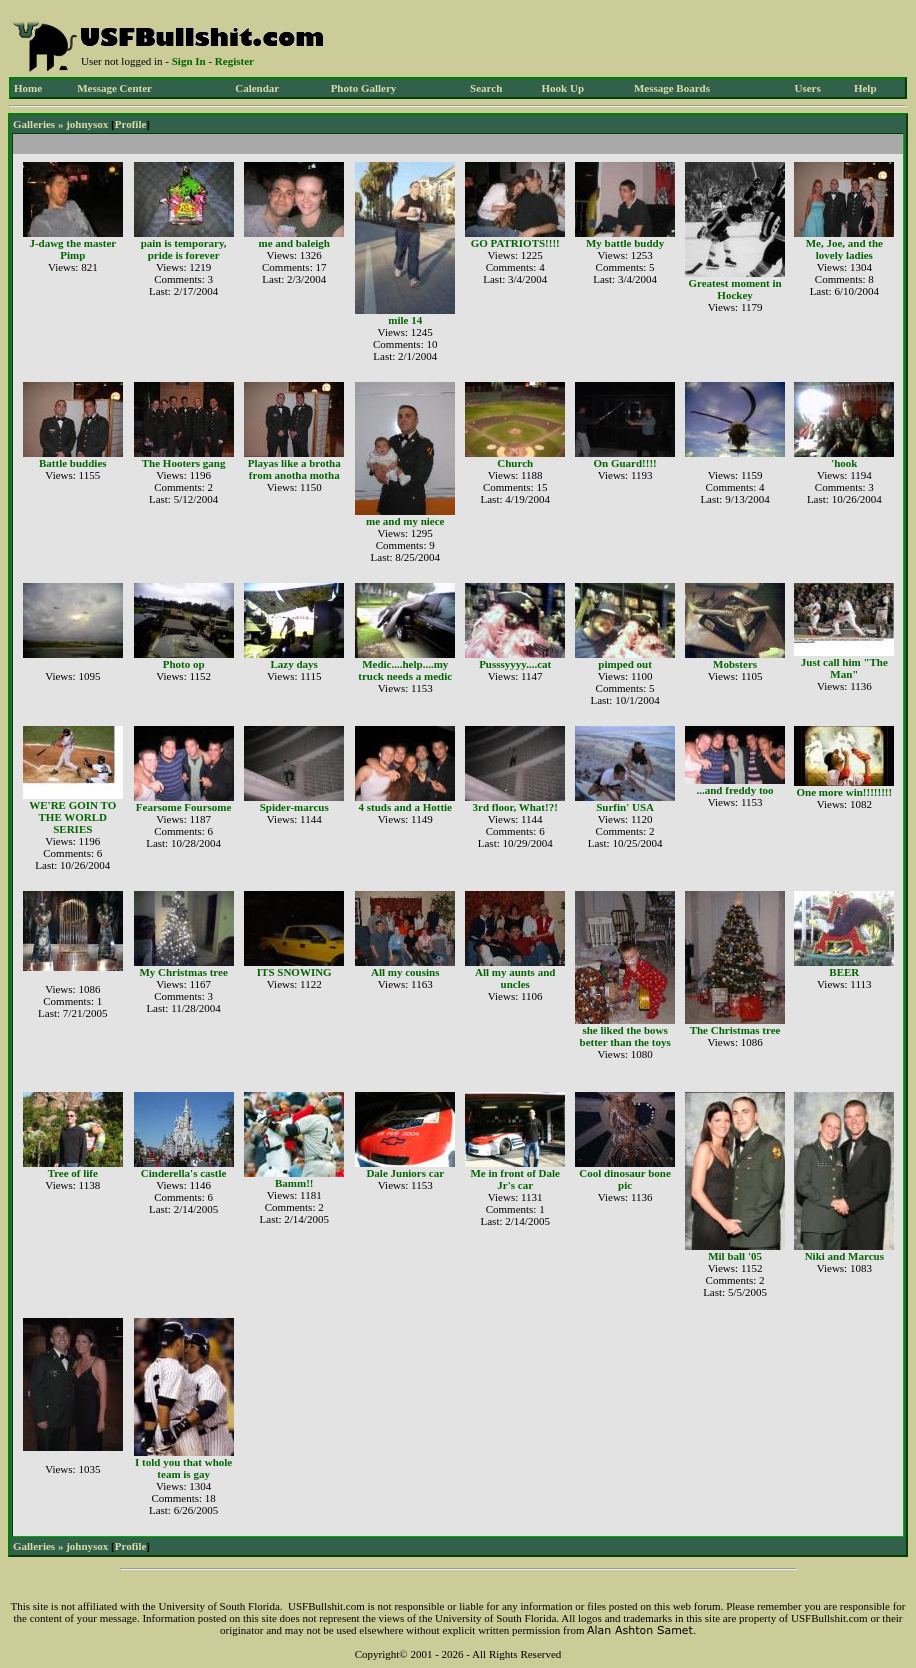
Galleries (34, 124)
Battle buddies (73, 463)
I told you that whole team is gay (183, 1468)
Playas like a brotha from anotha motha (294, 469)
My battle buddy (625, 243)
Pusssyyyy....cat (515, 664)
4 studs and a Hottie (405, 807)
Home (28, 88)
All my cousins (405, 972)
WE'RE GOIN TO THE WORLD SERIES (72, 817)
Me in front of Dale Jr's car (515, 1179)
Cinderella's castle (184, 1173)
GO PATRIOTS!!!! (515, 243)
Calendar (257, 88)
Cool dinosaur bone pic (625, 1179)
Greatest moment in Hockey (734, 289)
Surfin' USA (625, 807)
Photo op (184, 664)
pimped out (625, 664)
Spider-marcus (294, 807)
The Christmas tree (735, 1030)
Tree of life (73, 1173)
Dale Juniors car (405, 1173)
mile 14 (405, 320)
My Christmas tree (183, 972)
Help (865, 88)
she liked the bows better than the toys (625, 1036)
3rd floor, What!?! (515, 807)
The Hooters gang (184, 463)
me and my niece (405, 521)
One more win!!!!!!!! (844, 792)
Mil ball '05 (735, 1256)
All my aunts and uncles (515, 978)
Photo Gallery (364, 88)
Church (515, 463)
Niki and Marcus (844, 1256)
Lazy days (294, 664)
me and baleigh (294, 243)
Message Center (114, 88)
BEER (844, 972)
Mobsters (735, 664)
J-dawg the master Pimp (72, 249)
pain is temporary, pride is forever (184, 249)
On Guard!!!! (624, 463)
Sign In (189, 61)
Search (486, 88)
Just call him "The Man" (844, 668)
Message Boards (672, 88)
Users (807, 88)
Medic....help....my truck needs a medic (405, 670)
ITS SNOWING (294, 972)
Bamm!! (294, 1183)
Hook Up (563, 88)
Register (234, 61)
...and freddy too (735, 790)
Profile (131, 124)
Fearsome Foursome (184, 807)
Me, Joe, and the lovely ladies (844, 249)
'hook (844, 463)
